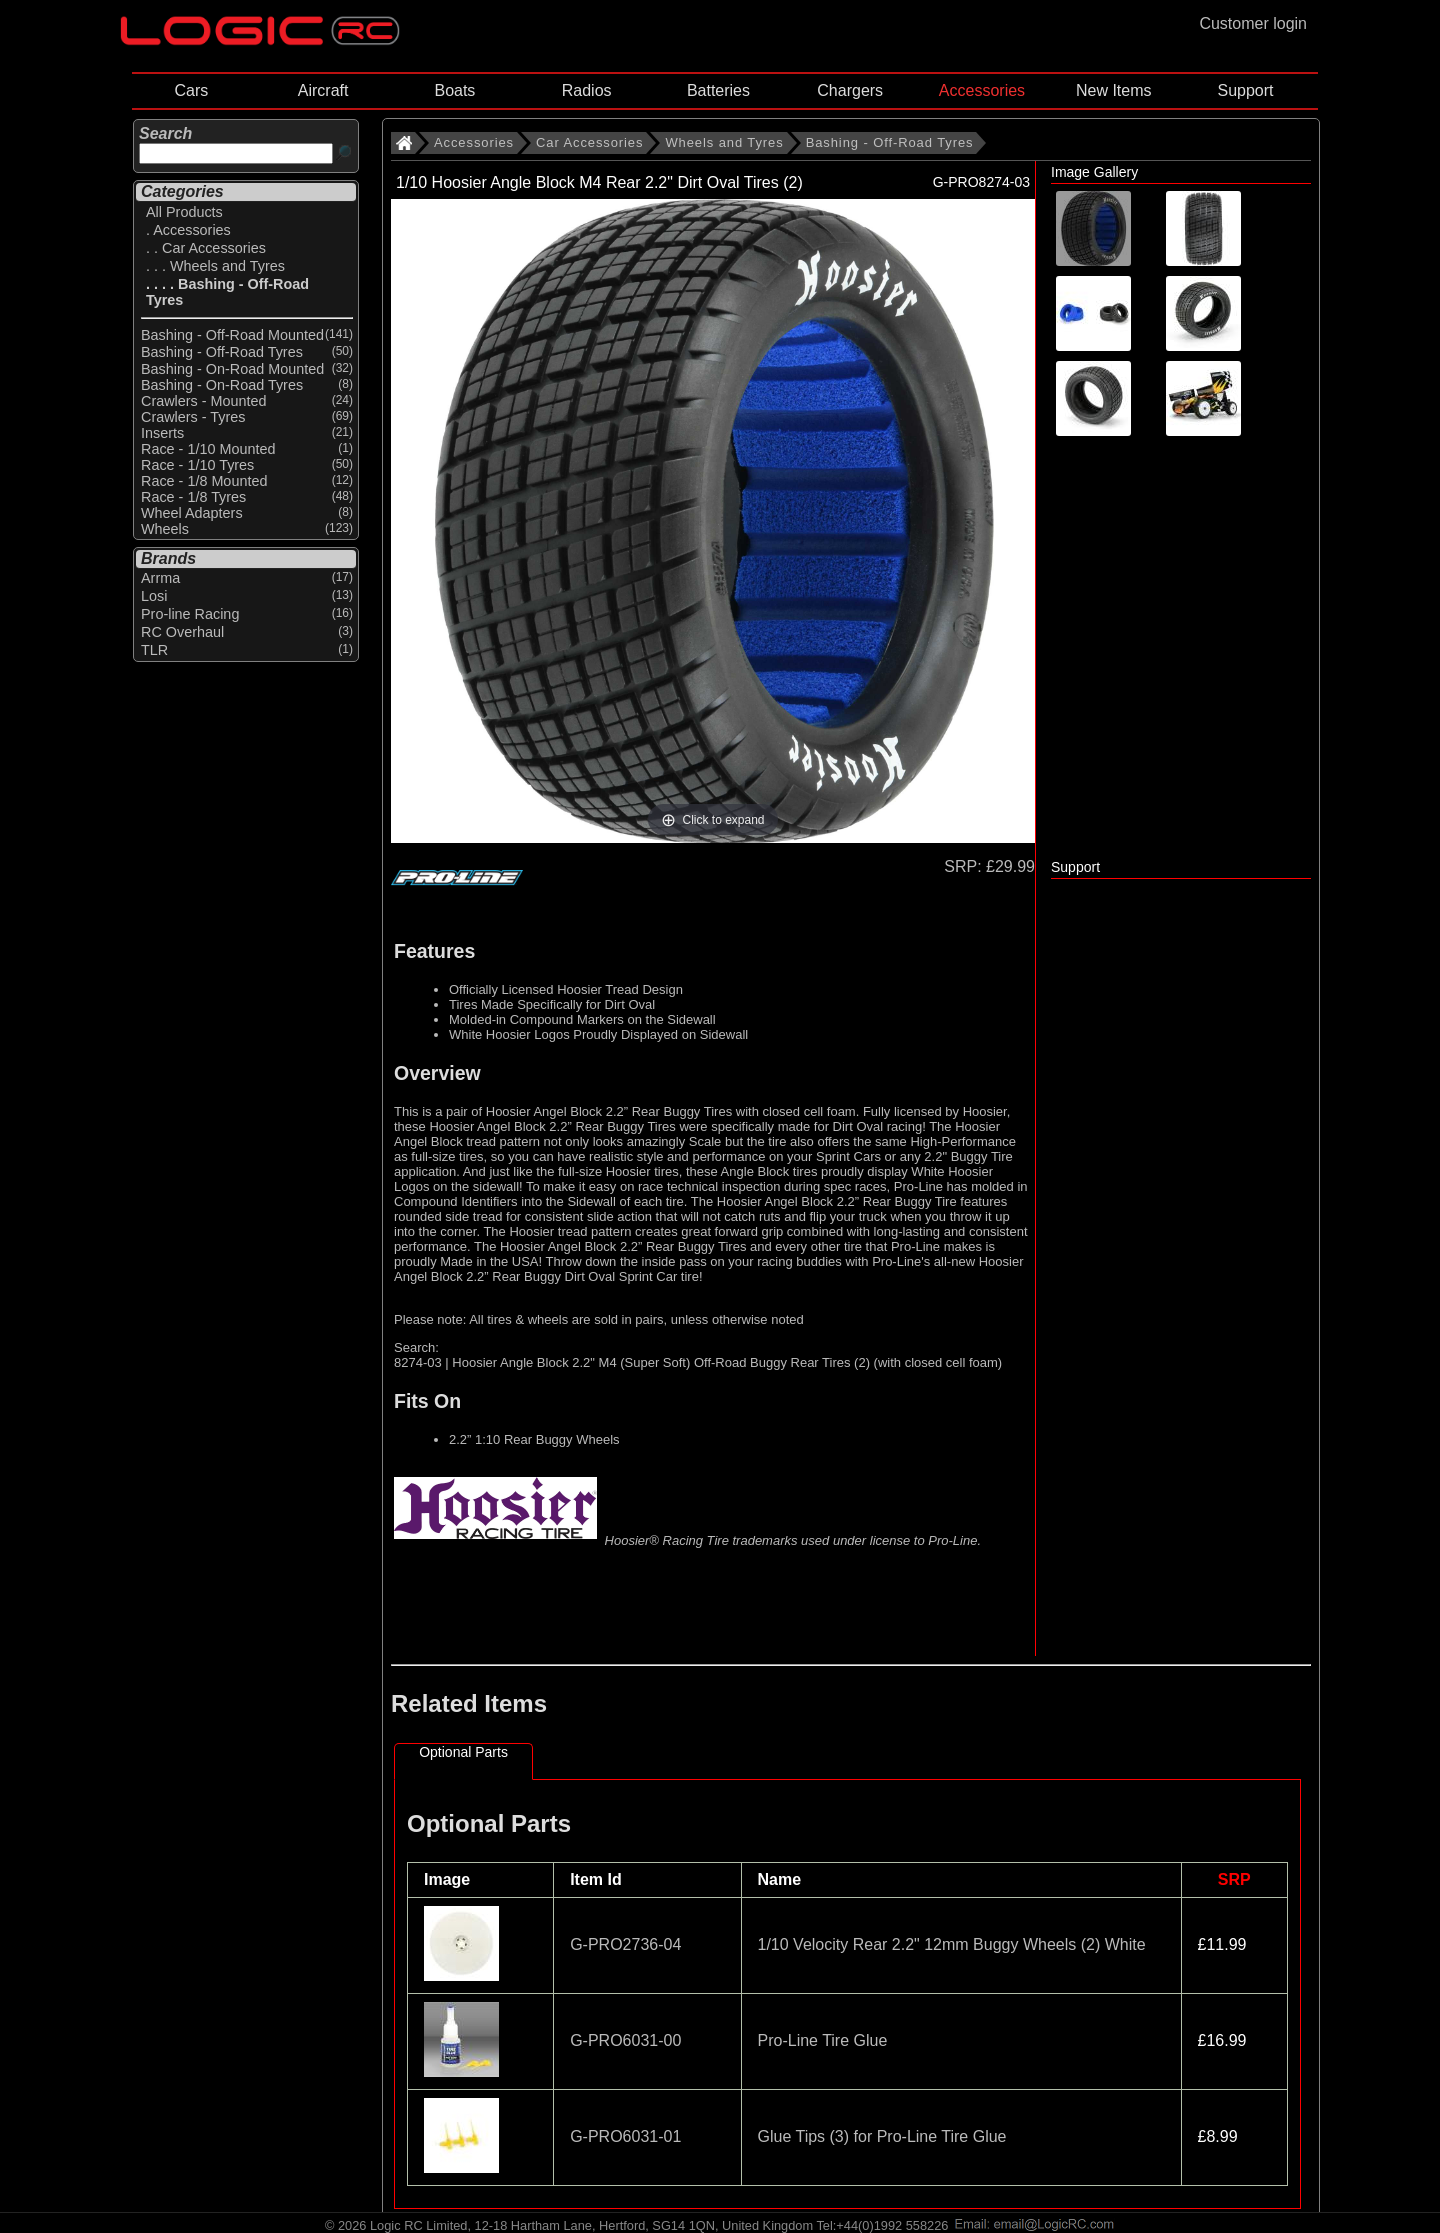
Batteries (718, 90)
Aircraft (323, 90)
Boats (454, 90)
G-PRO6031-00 (625, 2040)
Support (1245, 90)
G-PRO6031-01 (625, 2136)
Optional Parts (463, 1752)
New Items (1114, 90)
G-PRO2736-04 (625, 1944)
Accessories (982, 90)
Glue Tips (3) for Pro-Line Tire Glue (882, 2136)
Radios (587, 90)
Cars (191, 90)
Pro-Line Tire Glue (823, 2040)
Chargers (850, 90)
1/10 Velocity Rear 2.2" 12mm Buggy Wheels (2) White (952, 1944)
